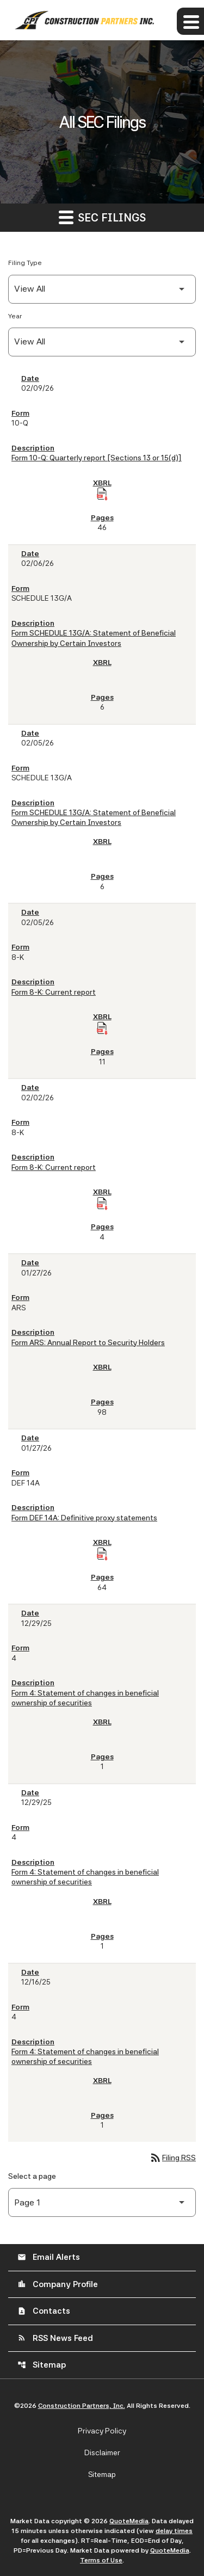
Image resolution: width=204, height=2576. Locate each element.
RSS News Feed (55, 2338)
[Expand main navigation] (190, 21)
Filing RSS (172, 2157)
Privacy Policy (102, 2431)
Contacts (43, 2311)
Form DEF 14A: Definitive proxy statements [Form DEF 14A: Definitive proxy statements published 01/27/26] (84, 1517)
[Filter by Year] (102, 342)
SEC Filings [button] (102, 216)
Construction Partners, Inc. (81, 2405)
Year (15, 316)
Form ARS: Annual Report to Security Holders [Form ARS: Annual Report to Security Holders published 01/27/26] (88, 1342)
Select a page (32, 2176)
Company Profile (57, 2284)
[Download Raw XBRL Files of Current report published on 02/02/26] (102, 1203)
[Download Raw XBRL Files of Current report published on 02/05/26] (102, 1028)
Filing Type (25, 263)
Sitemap (41, 2365)
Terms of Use (101, 2560)
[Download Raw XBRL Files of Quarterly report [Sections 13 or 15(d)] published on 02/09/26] (102, 494)
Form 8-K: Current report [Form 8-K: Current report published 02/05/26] (53, 992)
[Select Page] (102, 2202)
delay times (174, 2531)
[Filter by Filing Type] (102, 289)
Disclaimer (102, 2452)
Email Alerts (48, 2257)
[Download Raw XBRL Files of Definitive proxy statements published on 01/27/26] (102, 1554)
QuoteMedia (129, 2521)
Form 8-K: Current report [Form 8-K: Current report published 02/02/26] (53, 1167)
